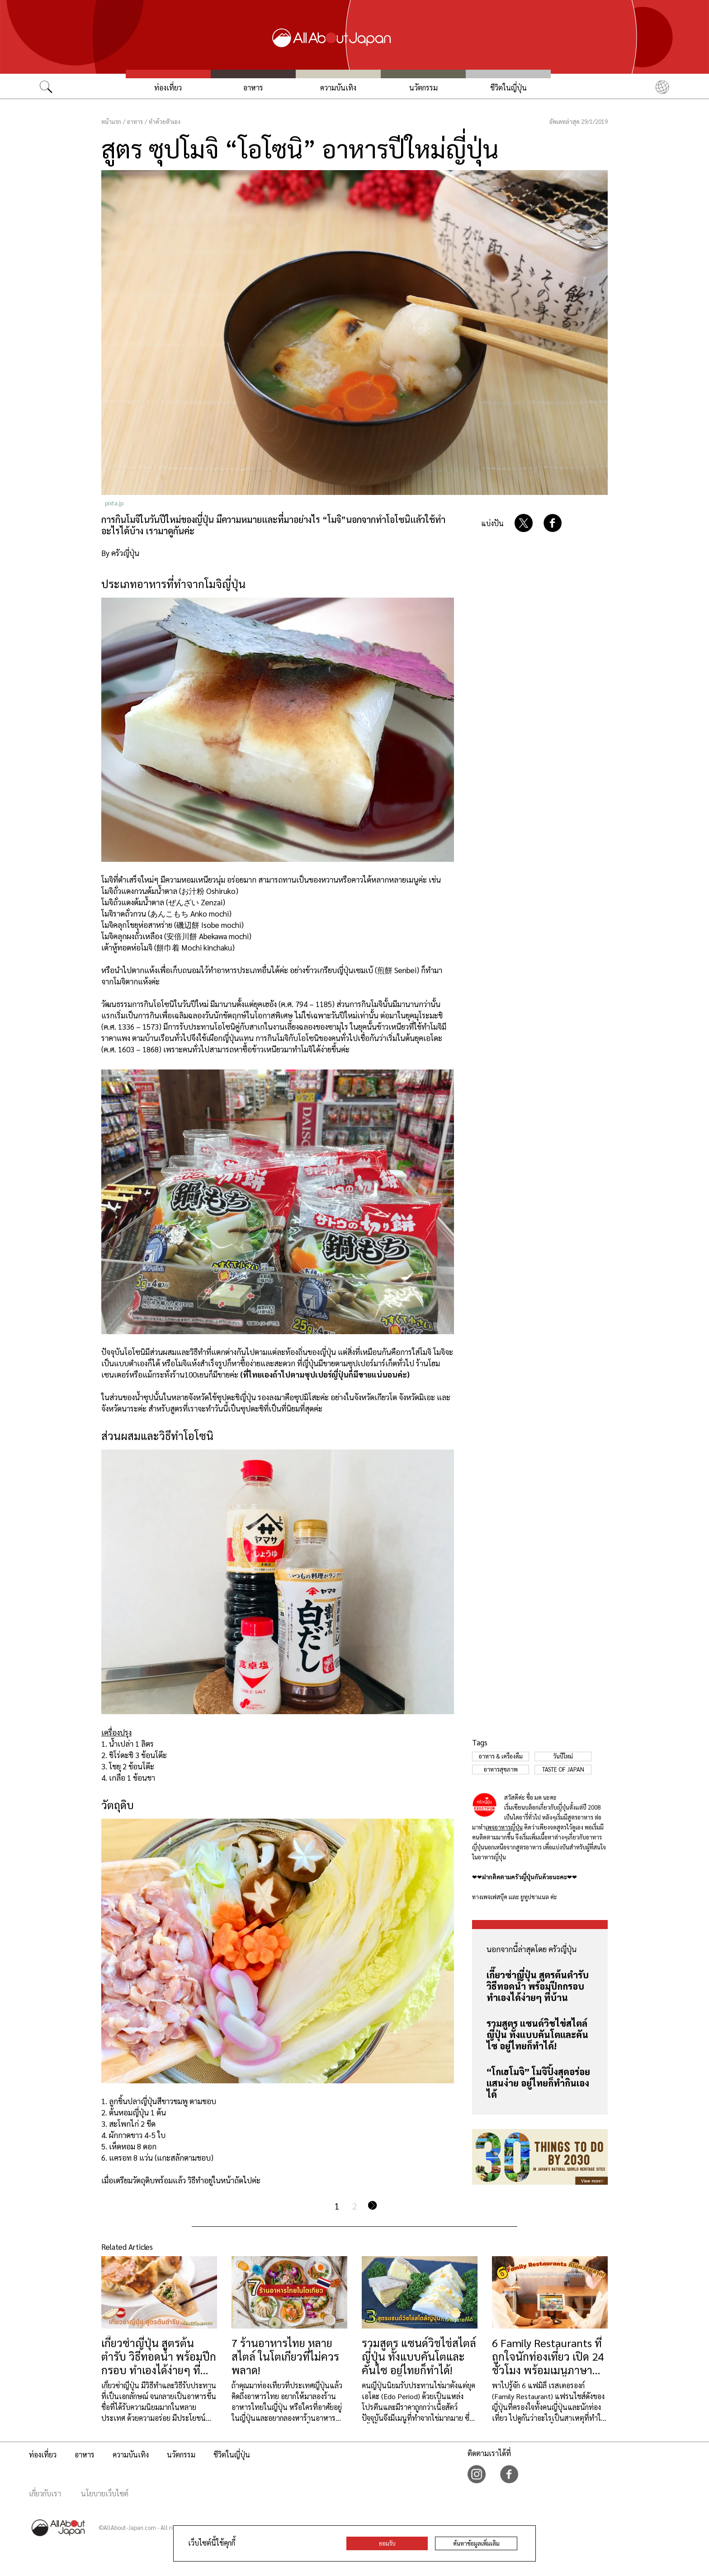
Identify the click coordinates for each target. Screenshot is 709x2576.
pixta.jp (114, 503)
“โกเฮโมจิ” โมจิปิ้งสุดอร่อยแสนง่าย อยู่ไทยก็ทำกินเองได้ (538, 2083)
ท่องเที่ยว (168, 87)
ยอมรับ (387, 2543)
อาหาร (253, 87)
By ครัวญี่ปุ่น (120, 553)
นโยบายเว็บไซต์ (104, 2493)
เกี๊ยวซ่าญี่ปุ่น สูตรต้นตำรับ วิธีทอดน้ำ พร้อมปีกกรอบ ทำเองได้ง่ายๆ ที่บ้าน (538, 1986)
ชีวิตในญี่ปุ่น (508, 87)
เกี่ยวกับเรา (45, 2493)
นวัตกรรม (423, 87)
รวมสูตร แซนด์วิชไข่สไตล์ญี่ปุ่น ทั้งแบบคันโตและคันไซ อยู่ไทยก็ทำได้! (537, 2034)
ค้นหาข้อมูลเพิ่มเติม (476, 2543)
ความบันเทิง (338, 87)
